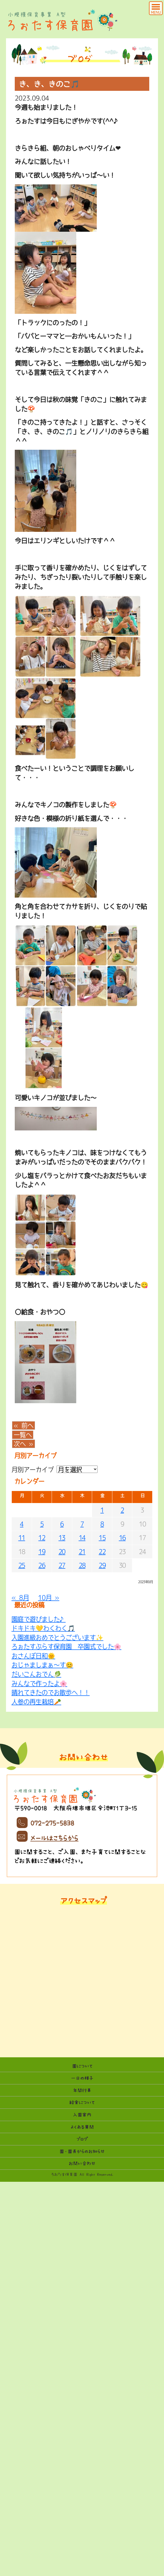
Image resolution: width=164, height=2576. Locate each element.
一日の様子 (82, 2078)
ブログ (82, 2139)
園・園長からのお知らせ (82, 2151)
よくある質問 (82, 2127)
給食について (82, 2102)
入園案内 (82, 2114)
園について (82, 2066)
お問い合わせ (82, 2163)
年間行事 (82, 2090)
